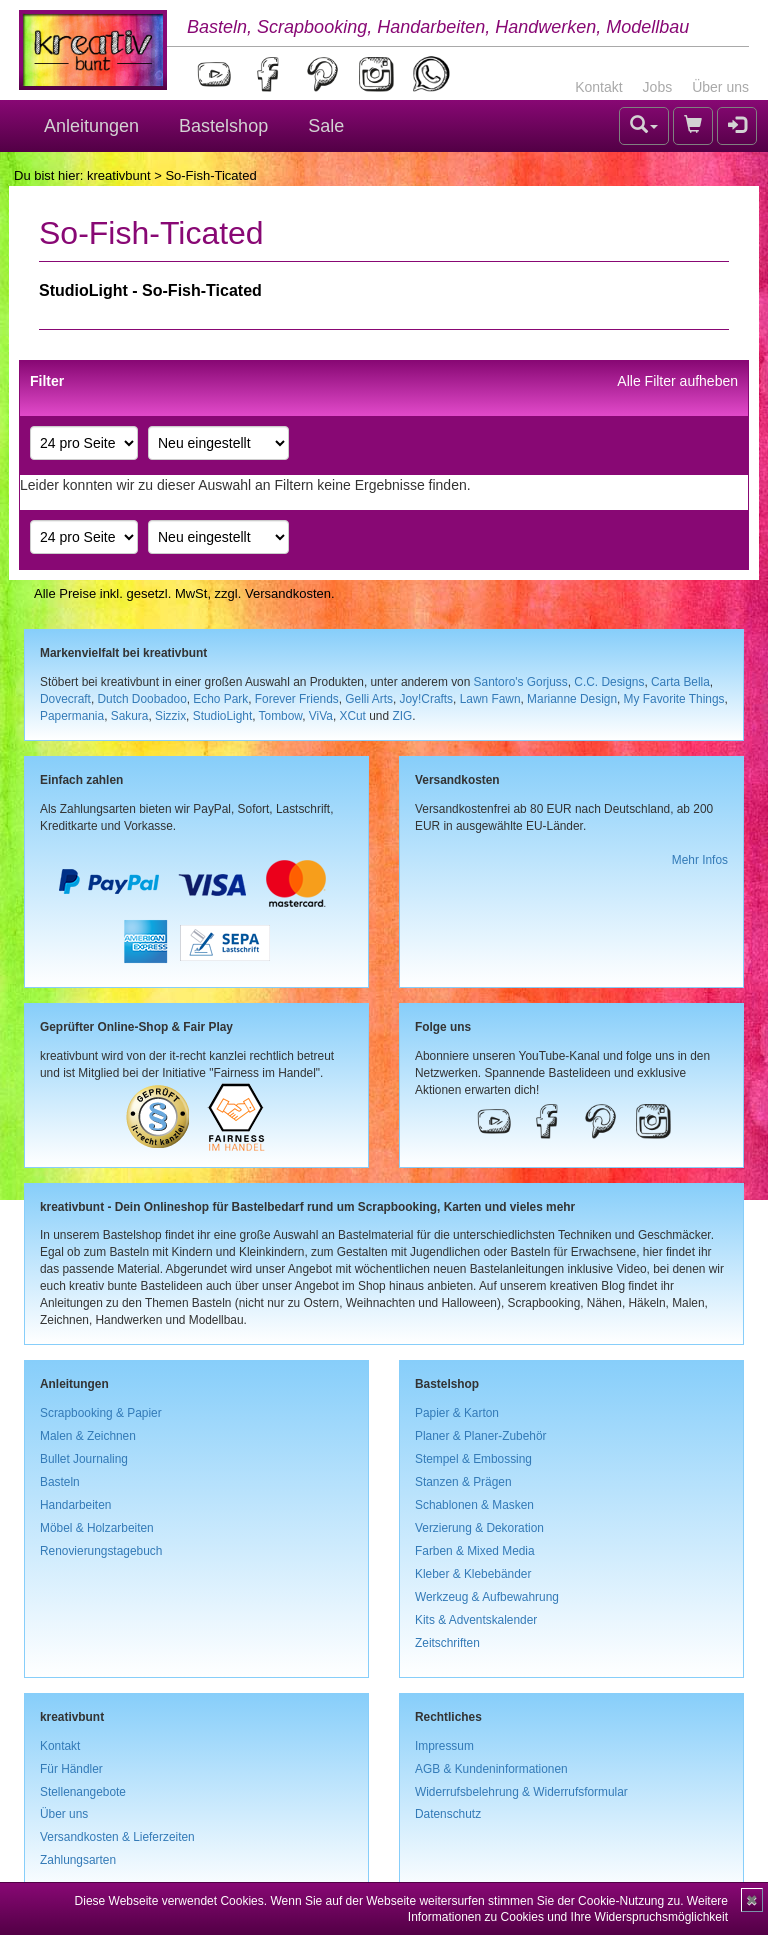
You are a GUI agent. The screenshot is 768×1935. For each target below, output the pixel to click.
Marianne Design (572, 699)
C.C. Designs (609, 682)
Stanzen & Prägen (463, 1482)
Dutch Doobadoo (142, 699)
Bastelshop (223, 126)
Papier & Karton (457, 1413)
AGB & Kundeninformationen (491, 1769)
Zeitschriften (447, 1643)
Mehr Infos (700, 860)
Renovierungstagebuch (101, 1551)
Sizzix (170, 716)
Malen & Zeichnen (88, 1436)
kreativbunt (119, 175)
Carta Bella (680, 682)
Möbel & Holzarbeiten (97, 1528)
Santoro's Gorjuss (521, 682)
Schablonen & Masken (474, 1505)
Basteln (60, 1482)
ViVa (321, 716)
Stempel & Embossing (473, 1459)
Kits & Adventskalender (476, 1620)
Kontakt (598, 87)
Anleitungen (91, 126)
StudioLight (223, 716)
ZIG (402, 716)
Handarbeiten (75, 1505)
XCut (352, 716)
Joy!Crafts (427, 699)
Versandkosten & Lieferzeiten (117, 1837)
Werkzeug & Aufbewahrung (487, 1597)
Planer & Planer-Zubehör (481, 1436)
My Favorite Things (674, 699)
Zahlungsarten (78, 1860)
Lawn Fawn (490, 699)
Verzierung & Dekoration (479, 1528)
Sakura (130, 716)
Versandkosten (288, 593)
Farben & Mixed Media (475, 1551)
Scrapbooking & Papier (101, 1413)
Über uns (720, 87)
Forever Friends (297, 699)
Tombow (281, 716)
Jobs (658, 87)
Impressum (444, 1746)
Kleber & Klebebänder (473, 1574)
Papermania (72, 716)
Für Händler (71, 1769)
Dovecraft (65, 699)
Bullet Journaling (84, 1459)
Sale (326, 126)
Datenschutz (448, 1814)
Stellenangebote (83, 1792)
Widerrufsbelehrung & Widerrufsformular (521, 1792)
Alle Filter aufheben (677, 381)
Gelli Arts (369, 699)
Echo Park (220, 699)
